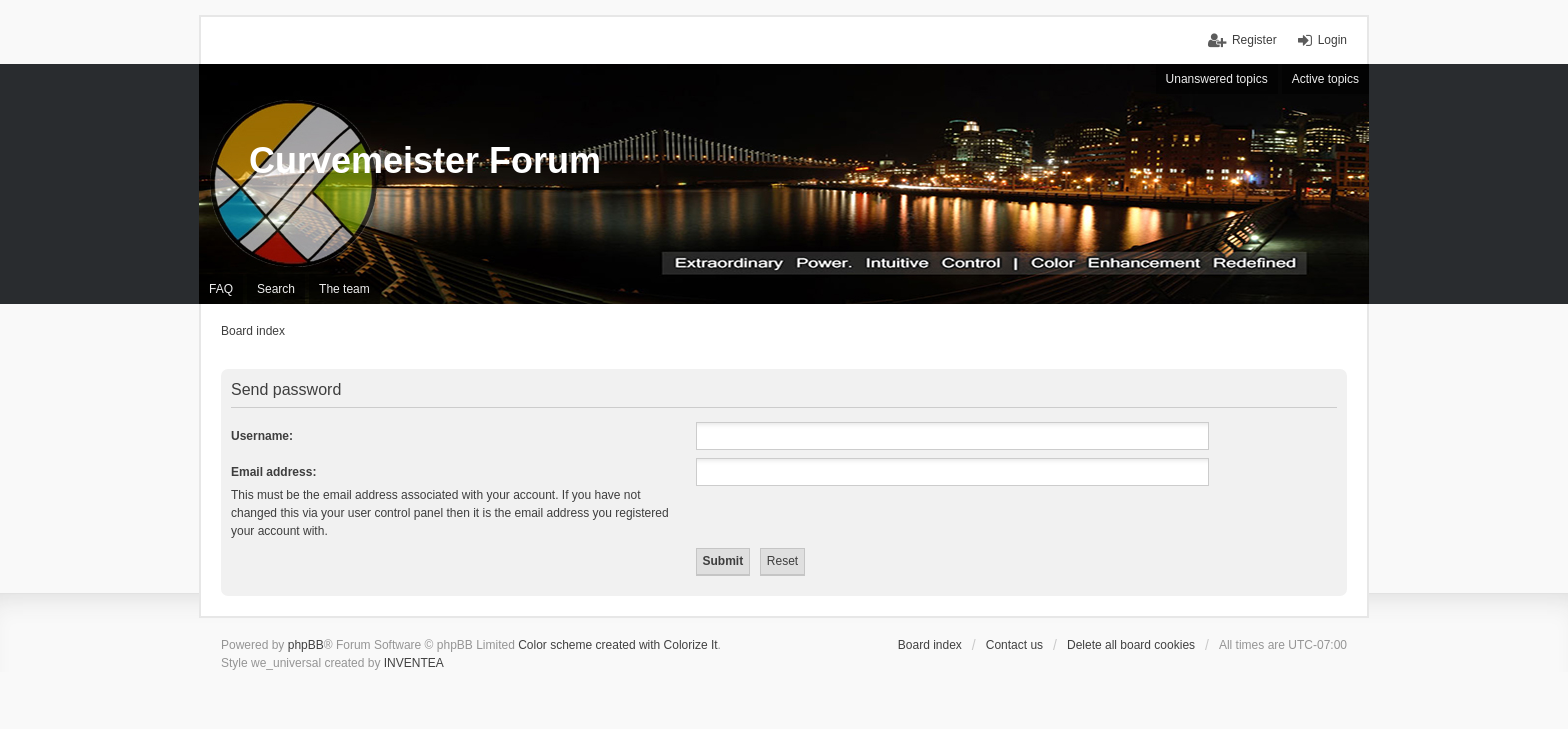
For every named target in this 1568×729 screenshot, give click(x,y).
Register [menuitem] (1254, 40)
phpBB (306, 645)
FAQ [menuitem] (221, 289)
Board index (930, 645)
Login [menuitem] (1332, 40)
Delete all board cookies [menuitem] (1131, 645)
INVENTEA (414, 663)
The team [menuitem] (344, 289)
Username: (262, 436)
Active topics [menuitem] (1325, 79)
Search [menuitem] (276, 289)
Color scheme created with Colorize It (617, 645)
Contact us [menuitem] (1014, 645)
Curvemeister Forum (425, 160)
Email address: (273, 472)
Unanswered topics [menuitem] (1217, 79)
